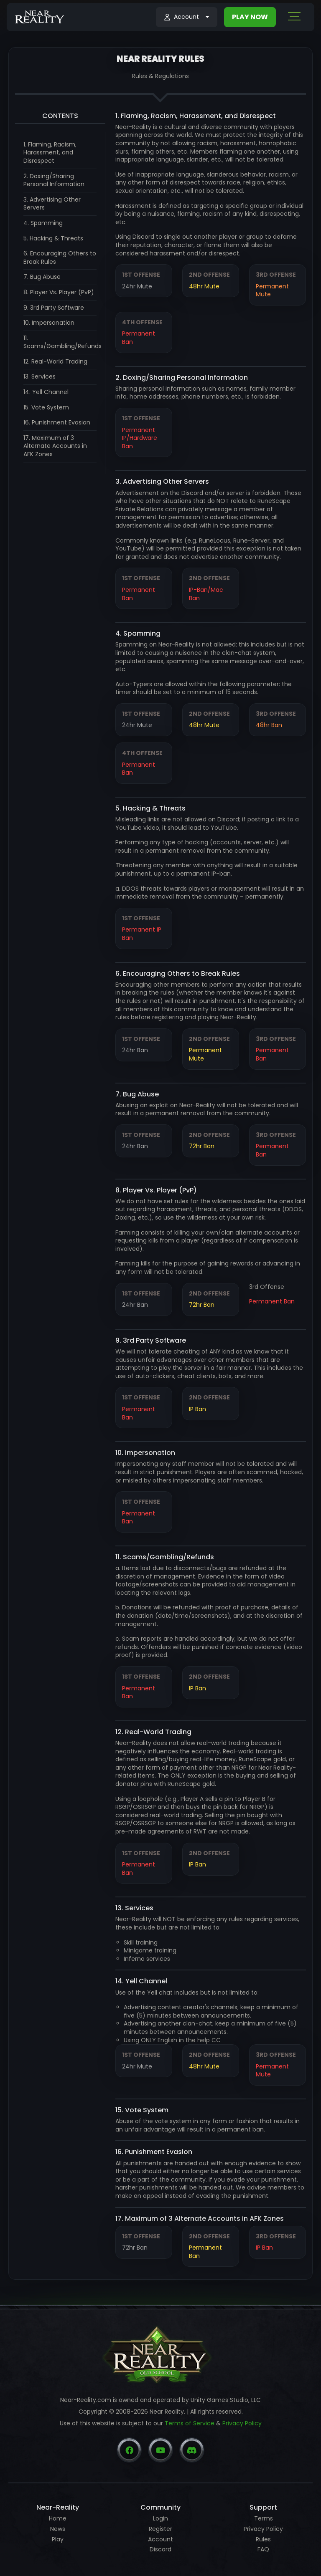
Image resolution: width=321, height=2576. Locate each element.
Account (160, 2539)
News (57, 2529)
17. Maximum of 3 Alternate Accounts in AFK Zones (55, 446)
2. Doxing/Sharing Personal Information (53, 180)
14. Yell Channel (46, 392)
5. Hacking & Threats (53, 238)
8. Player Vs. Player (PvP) (58, 292)
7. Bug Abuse (42, 277)
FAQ (263, 2549)
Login (160, 2518)
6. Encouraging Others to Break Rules (59, 257)
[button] (186, 17)
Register (160, 2529)
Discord (160, 2549)
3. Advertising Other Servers (52, 203)
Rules (263, 2539)
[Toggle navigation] (294, 18)
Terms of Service (189, 2423)
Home (57, 2518)
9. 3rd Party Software (53, 307)
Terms (263, 2518)
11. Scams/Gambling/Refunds (62, 342)
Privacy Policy (242, 2423)
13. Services (39, 376)
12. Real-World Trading (55, 361)
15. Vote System (46, 407)
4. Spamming (43, 223)
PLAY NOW (250, 17)
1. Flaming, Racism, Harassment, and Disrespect (49, 152)
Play (58, 2539)
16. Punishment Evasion (56, 422)
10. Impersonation (48, 322)
